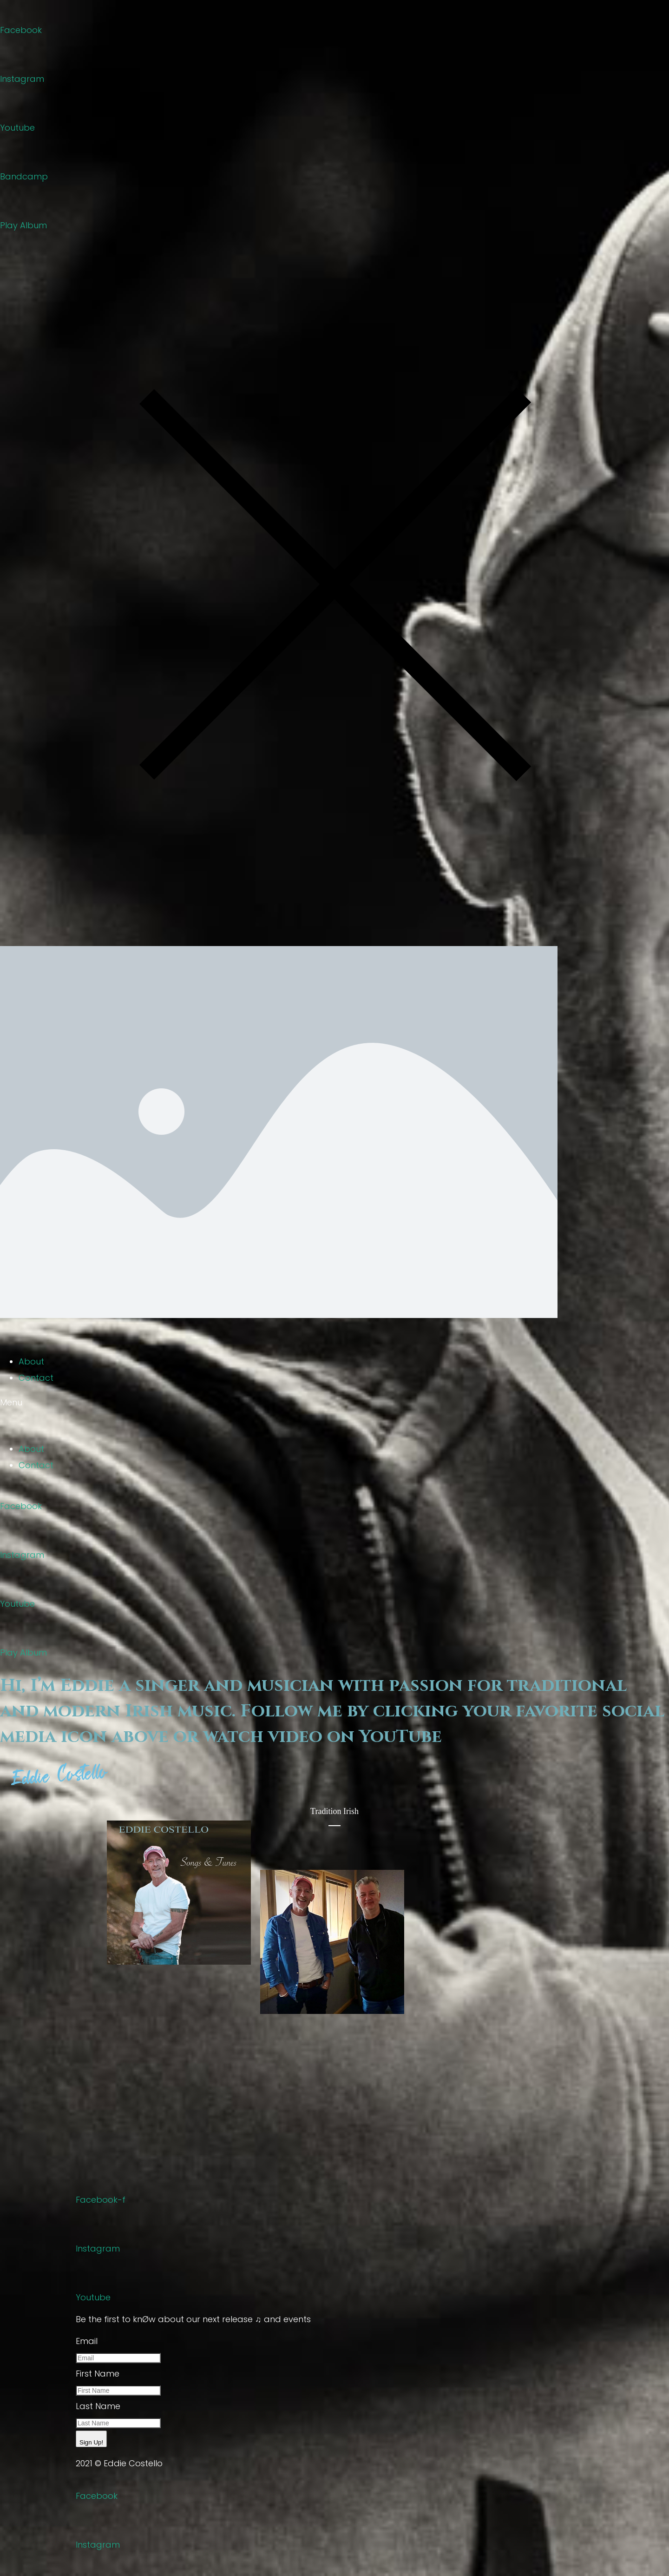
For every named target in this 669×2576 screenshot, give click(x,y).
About (31, 1361)
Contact (36, 1378)
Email (87, 2341)
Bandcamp (24, 176)
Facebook (21, 30)
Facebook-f (100, 2199)
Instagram (22, 79)
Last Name (98, 2406)
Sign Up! (91, 2442)
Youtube (17, 127)
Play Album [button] (23, 225)
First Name (97, 2373)
